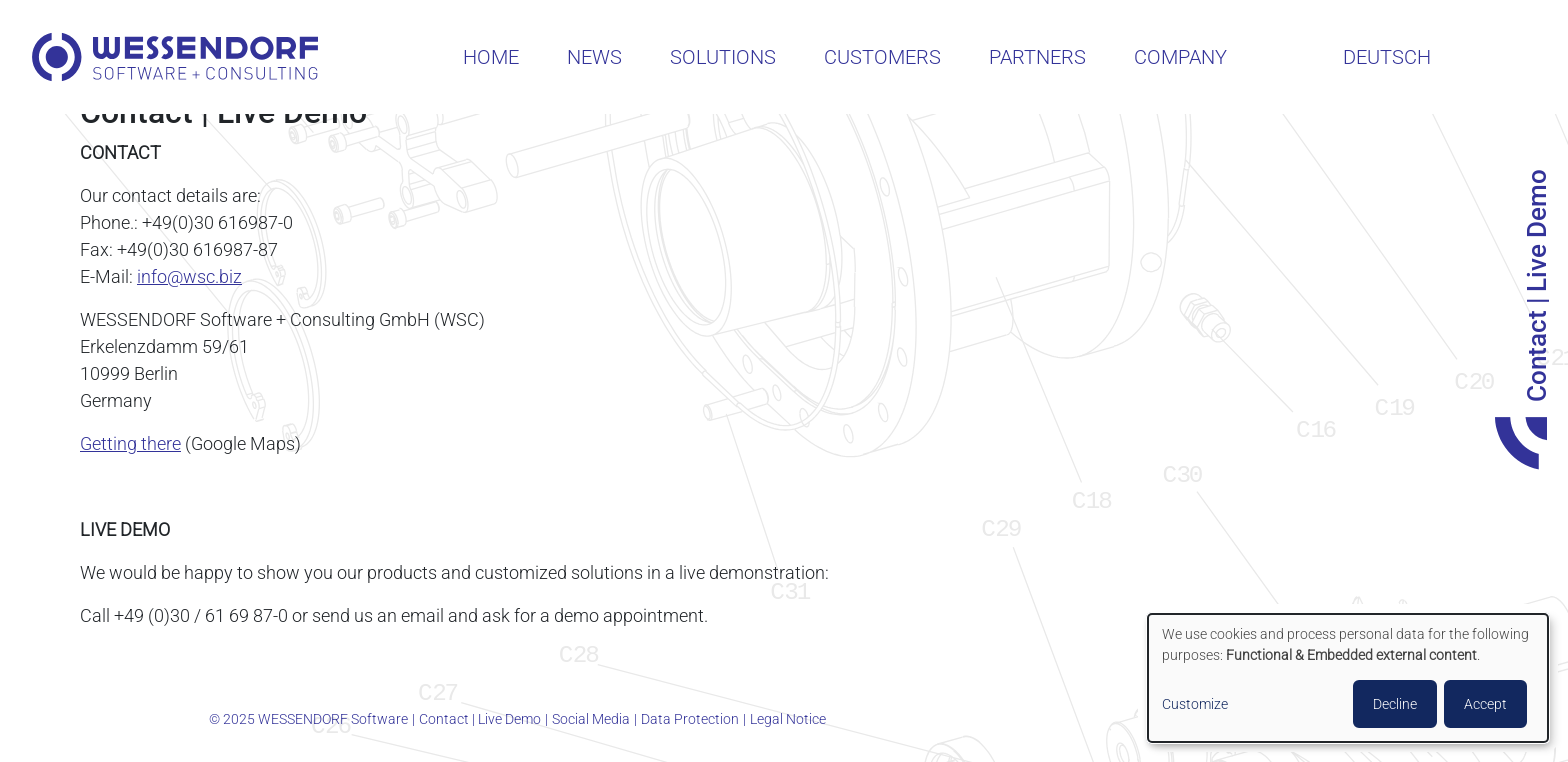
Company (1180, 57)
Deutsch (1387, 57)
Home (491, 57)
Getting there (130, 443)
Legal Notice (788, 719)
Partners (1037, 57)
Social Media (591, 719)
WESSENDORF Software (175, 57)
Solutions (723, 57)
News (594, 57)
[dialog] (1348, 678)
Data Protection (690, 719)
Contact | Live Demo (480, 719)
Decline (1395, 704)
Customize (1195, 704)
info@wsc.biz (189, 276)
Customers (882, 57)
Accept (1485, 704)
